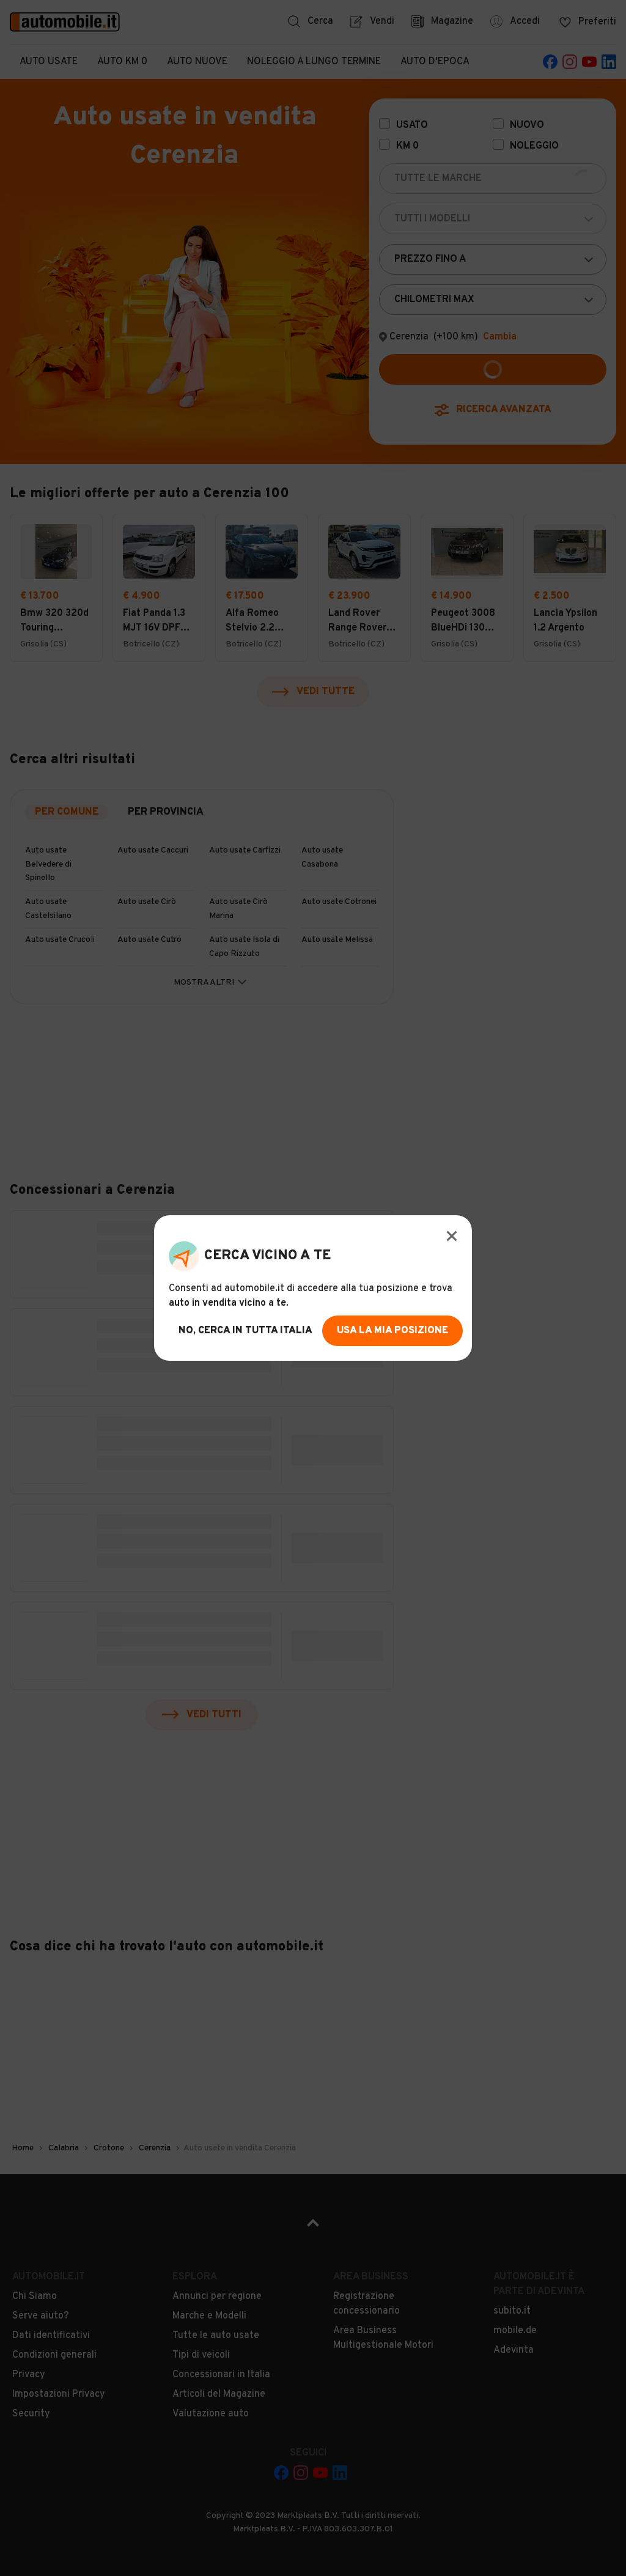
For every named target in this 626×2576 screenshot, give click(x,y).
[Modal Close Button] (452, 1236)
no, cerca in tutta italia (245, 1331)
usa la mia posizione (392, 1331)
